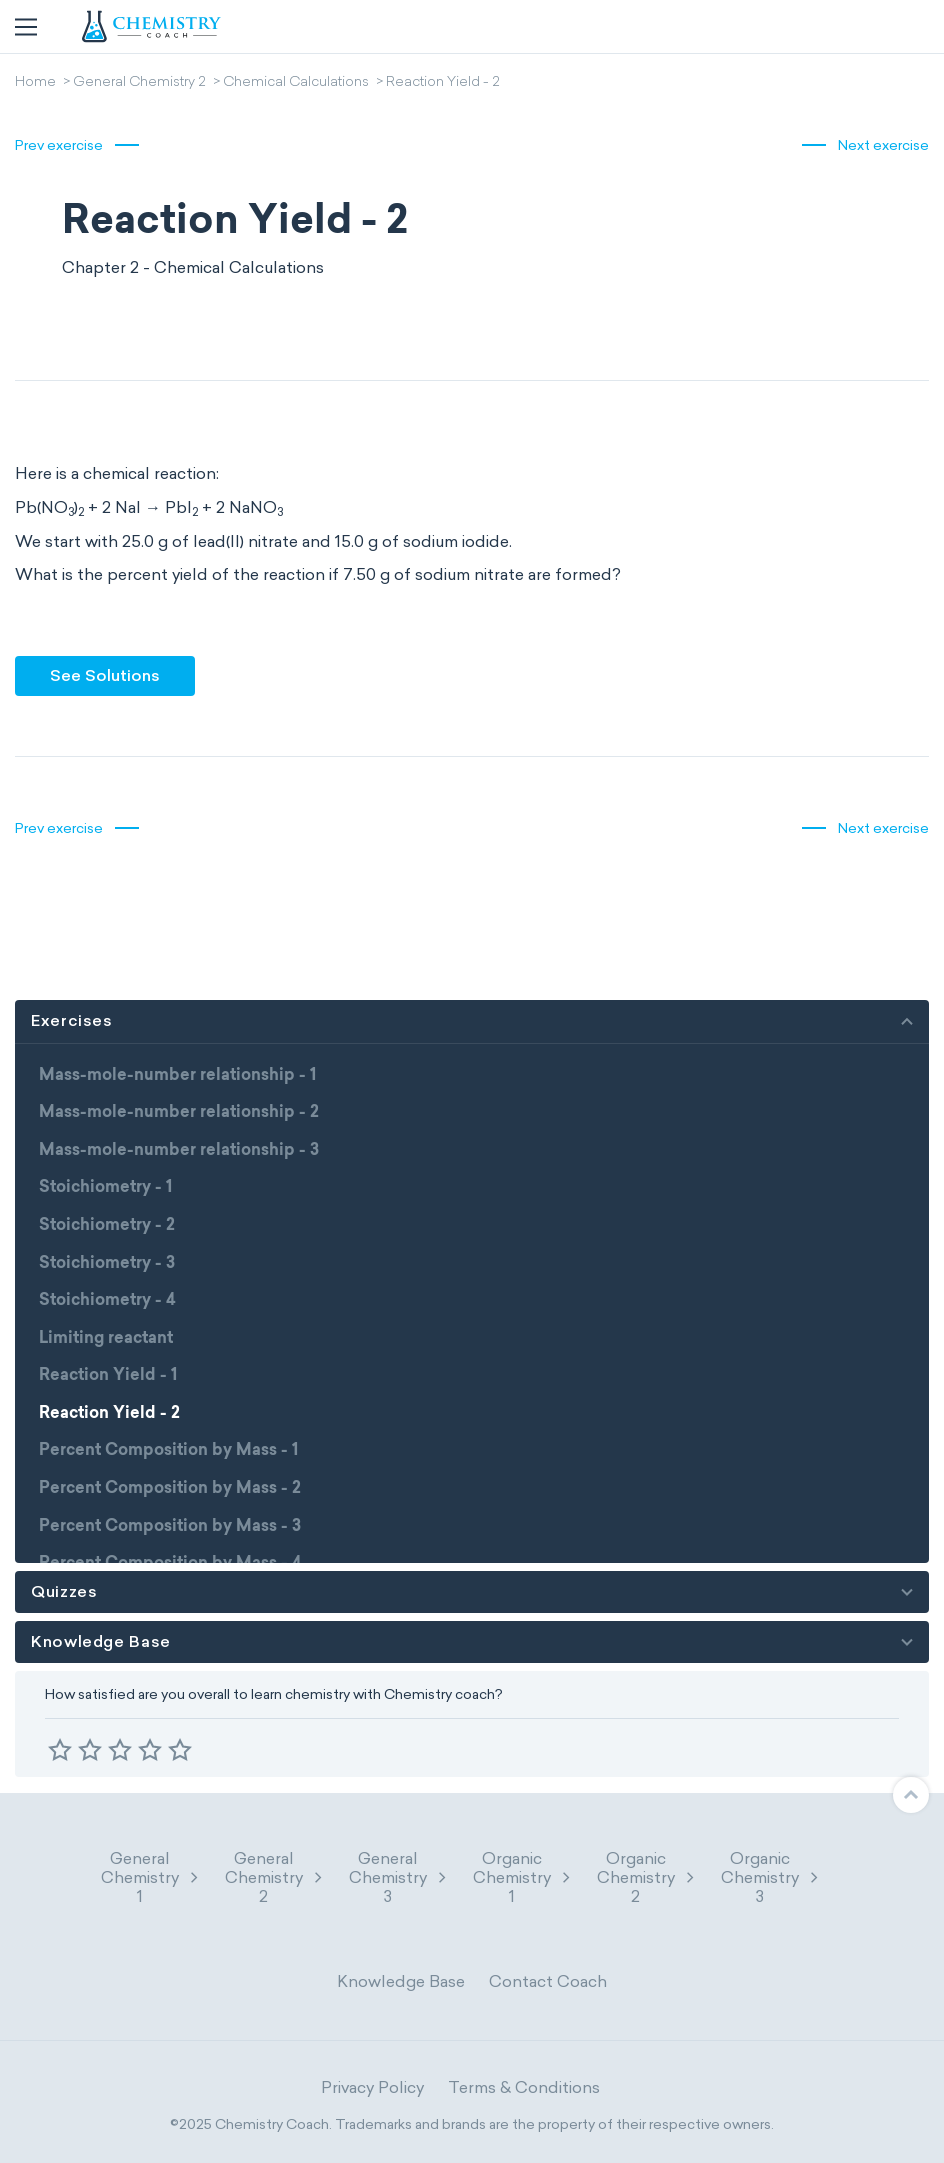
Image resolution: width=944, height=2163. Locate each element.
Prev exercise (59, 145)
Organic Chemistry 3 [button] (771, 1877)
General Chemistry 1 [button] (151, 1877)
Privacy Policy (372, 2087)
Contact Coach (548, 1981)
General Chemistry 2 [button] (275, 1877)
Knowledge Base (401, 1981)
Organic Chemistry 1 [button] (523, 1877)
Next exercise (883, 145)
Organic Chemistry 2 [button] (647, 1877)
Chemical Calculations (296, 83)
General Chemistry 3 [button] (399, 1877)
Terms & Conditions (524, 2087)
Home (35, 83)
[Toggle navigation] (26, 27)
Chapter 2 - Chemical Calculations (193, 267)
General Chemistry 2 (139, 83)
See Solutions (105, 675)
